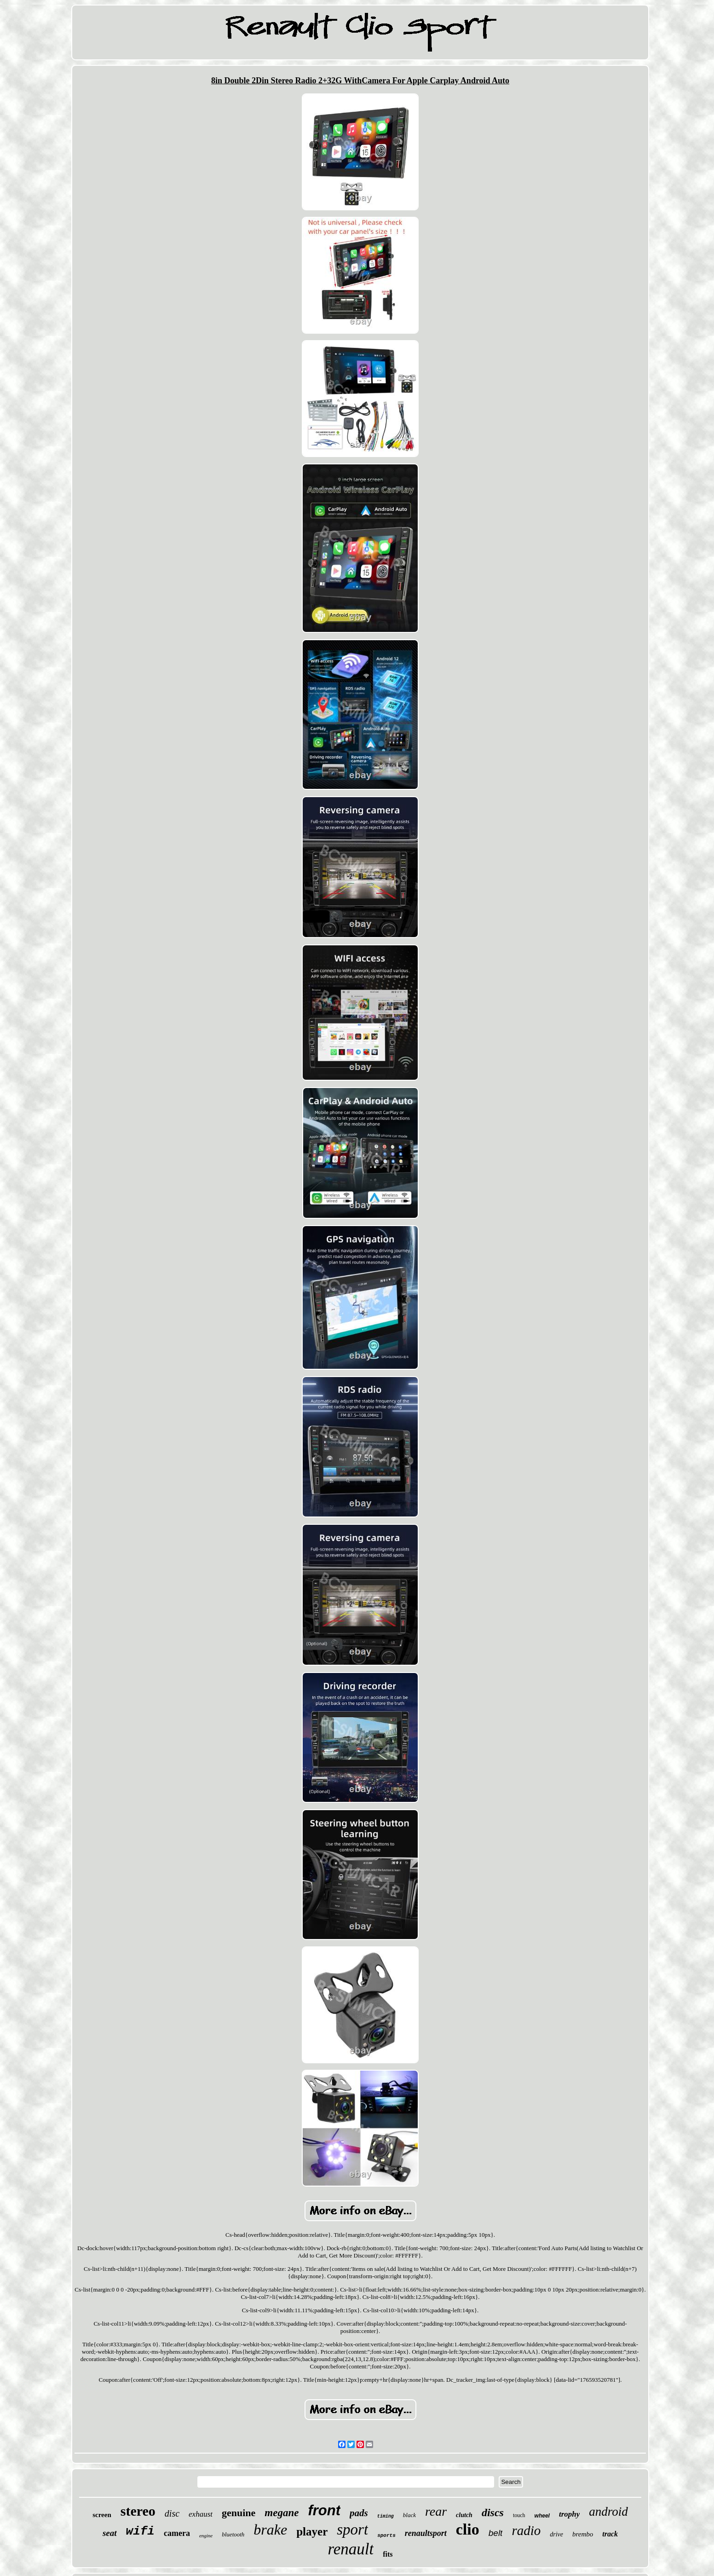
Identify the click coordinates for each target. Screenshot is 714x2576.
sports (386, 2535)
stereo (138, 2510)
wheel (542, 2515)
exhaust (201, 2514)
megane (282, 2512)
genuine (238, 2512)
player (312, 2531)
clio (467, 2529)
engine (206, 2535)
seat (110, 2533)
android (608, 2511)
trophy (569, 2514)
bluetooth (233, 2534)
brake (270, 2529)
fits (387, 2554)
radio (526, 2530)
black (409, 2515)
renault (351, 2549)
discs (493, 2512)
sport (352, 2529)
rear (436, 2511)
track (610, 2534)
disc (172, 2513)
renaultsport (426, 2533)
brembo (582, 2534)
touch (519, 2515)
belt (496, 2533)
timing (385, 2516)
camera (177, 2533)
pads (359, 2512)
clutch (464, 2515)
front (324, 2510)
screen (101, 2514)
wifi (140, 2531)
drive (556, 2534)
